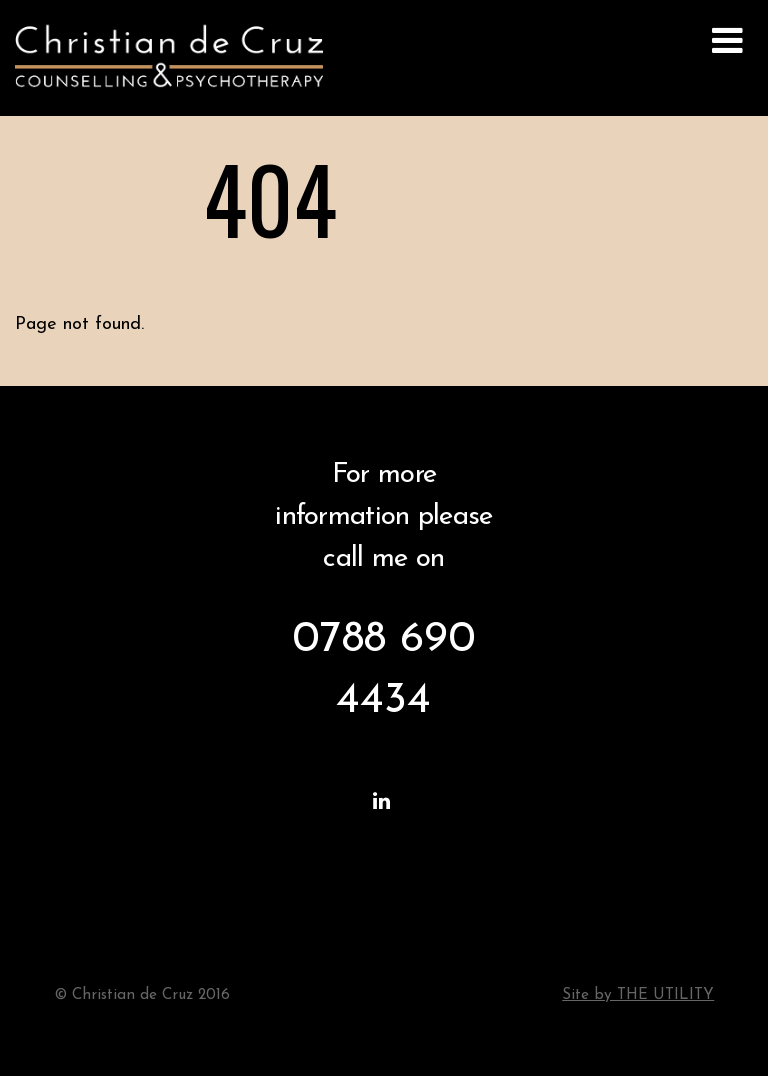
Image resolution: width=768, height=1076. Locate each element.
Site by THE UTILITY (638, 995)
